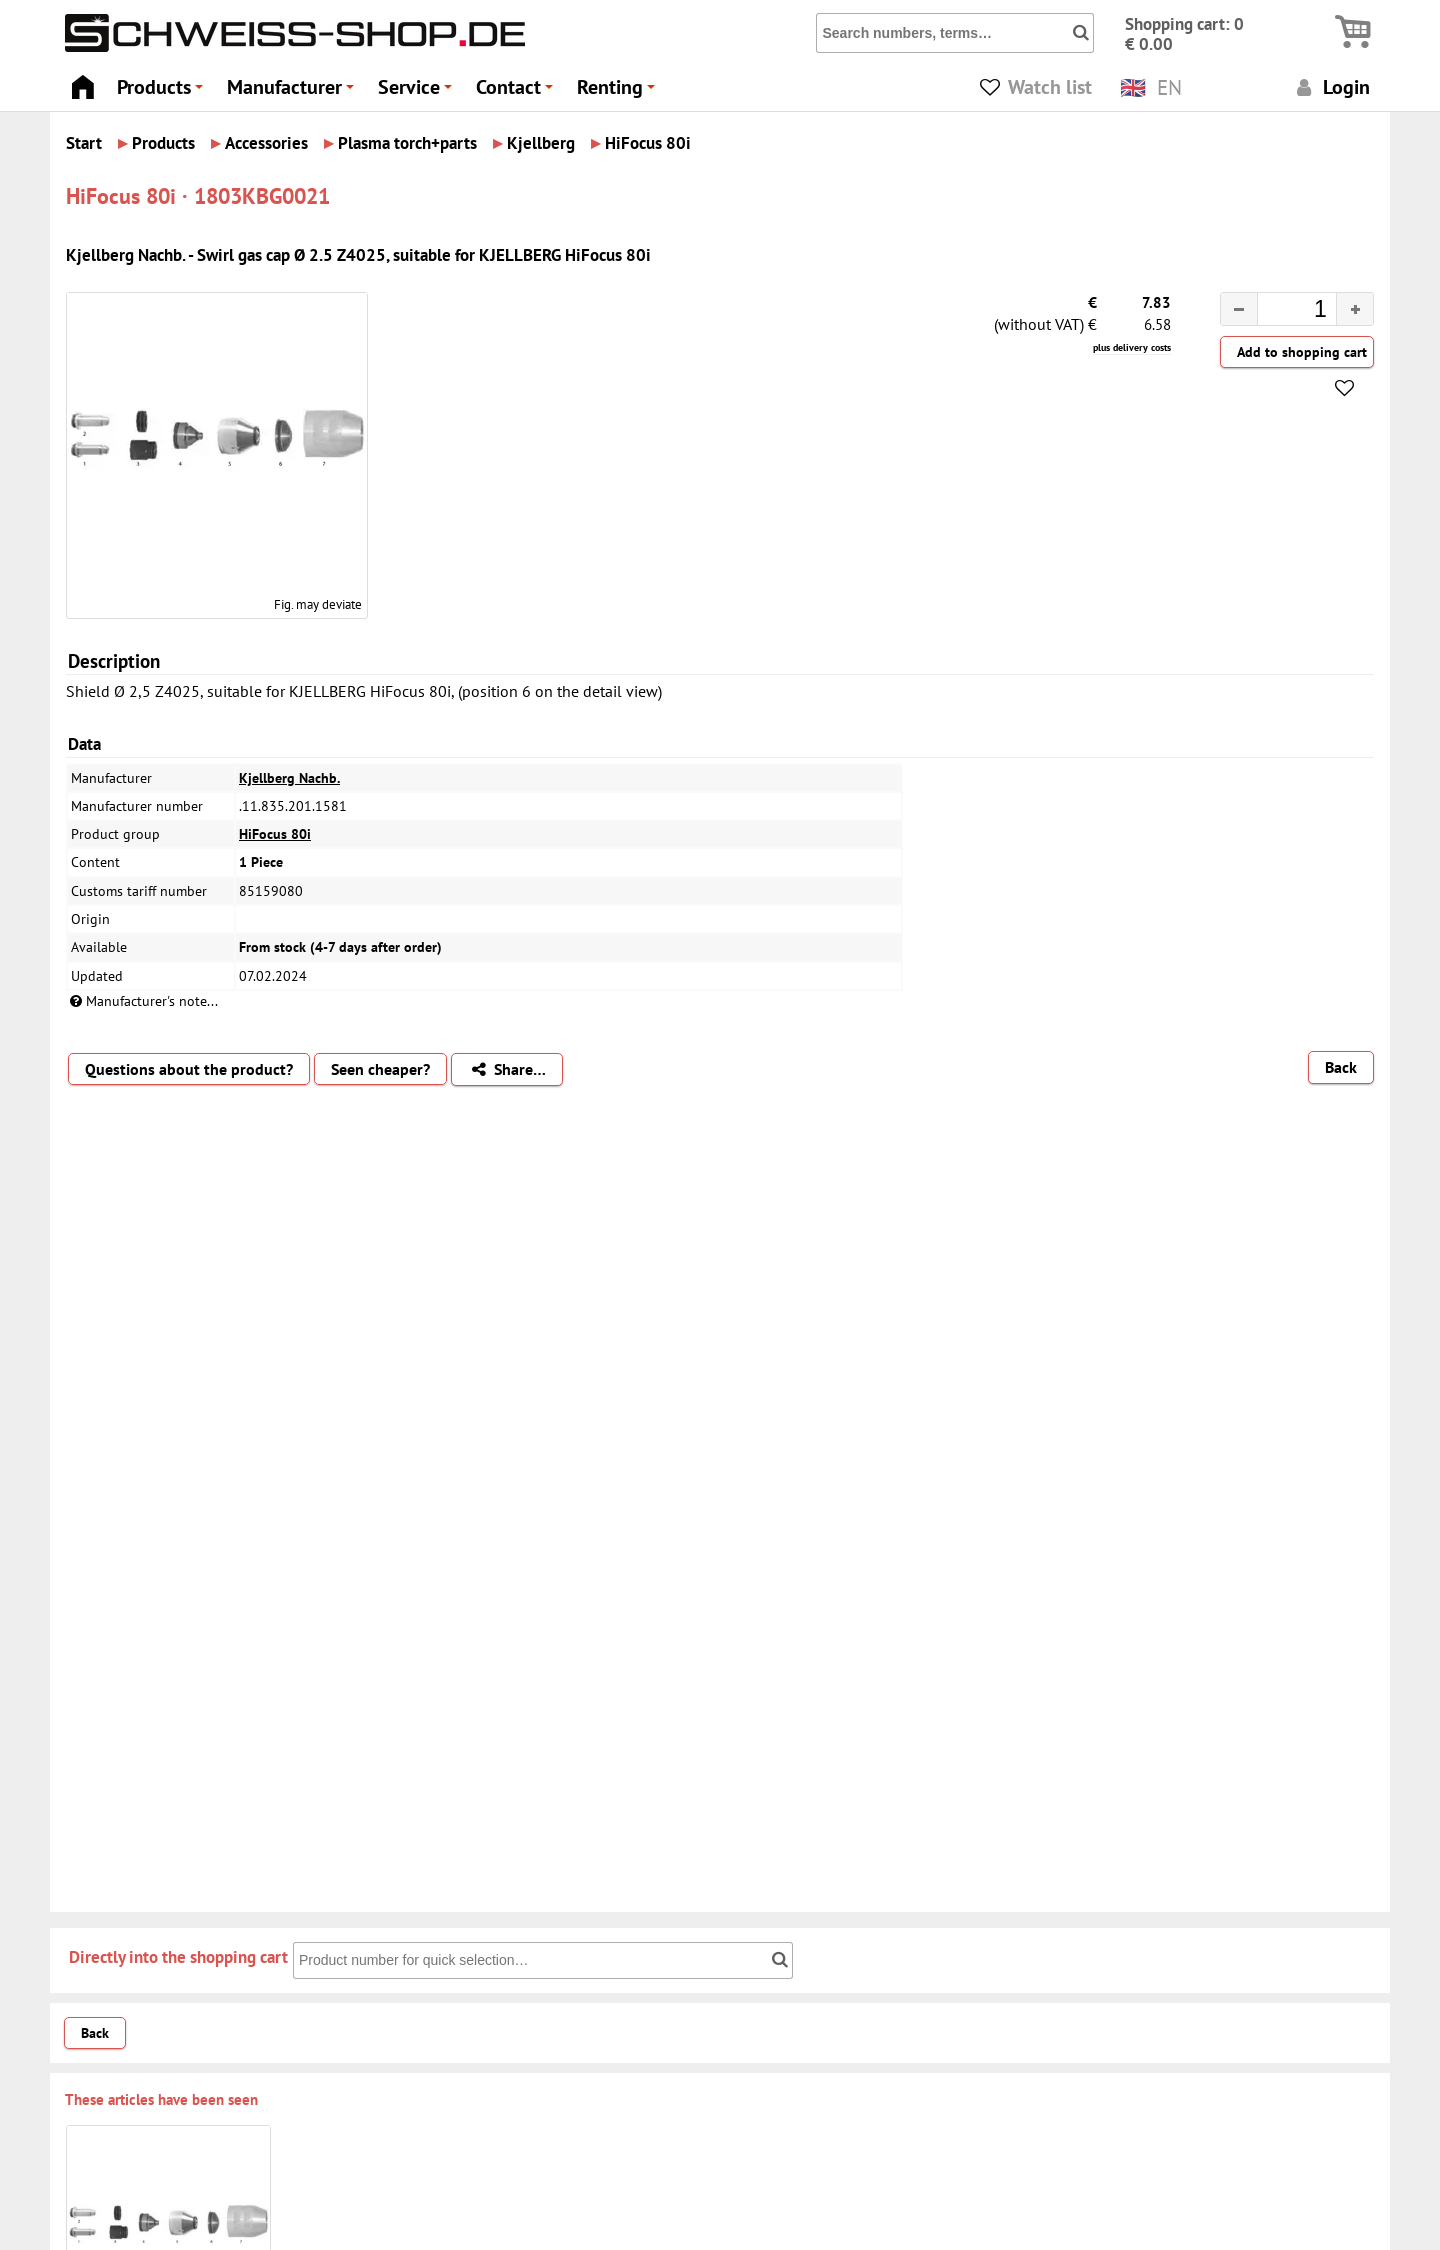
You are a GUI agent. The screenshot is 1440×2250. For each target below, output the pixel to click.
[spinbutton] (1281, 312)
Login (1330, 86)
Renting (619, 92)
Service (418, 92)
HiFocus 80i (275, 834)
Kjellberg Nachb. (289, 778)
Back (1341, 1067)
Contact (517, 92)
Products (163, 92)
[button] (1354, 309)
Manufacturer (293, 92)
